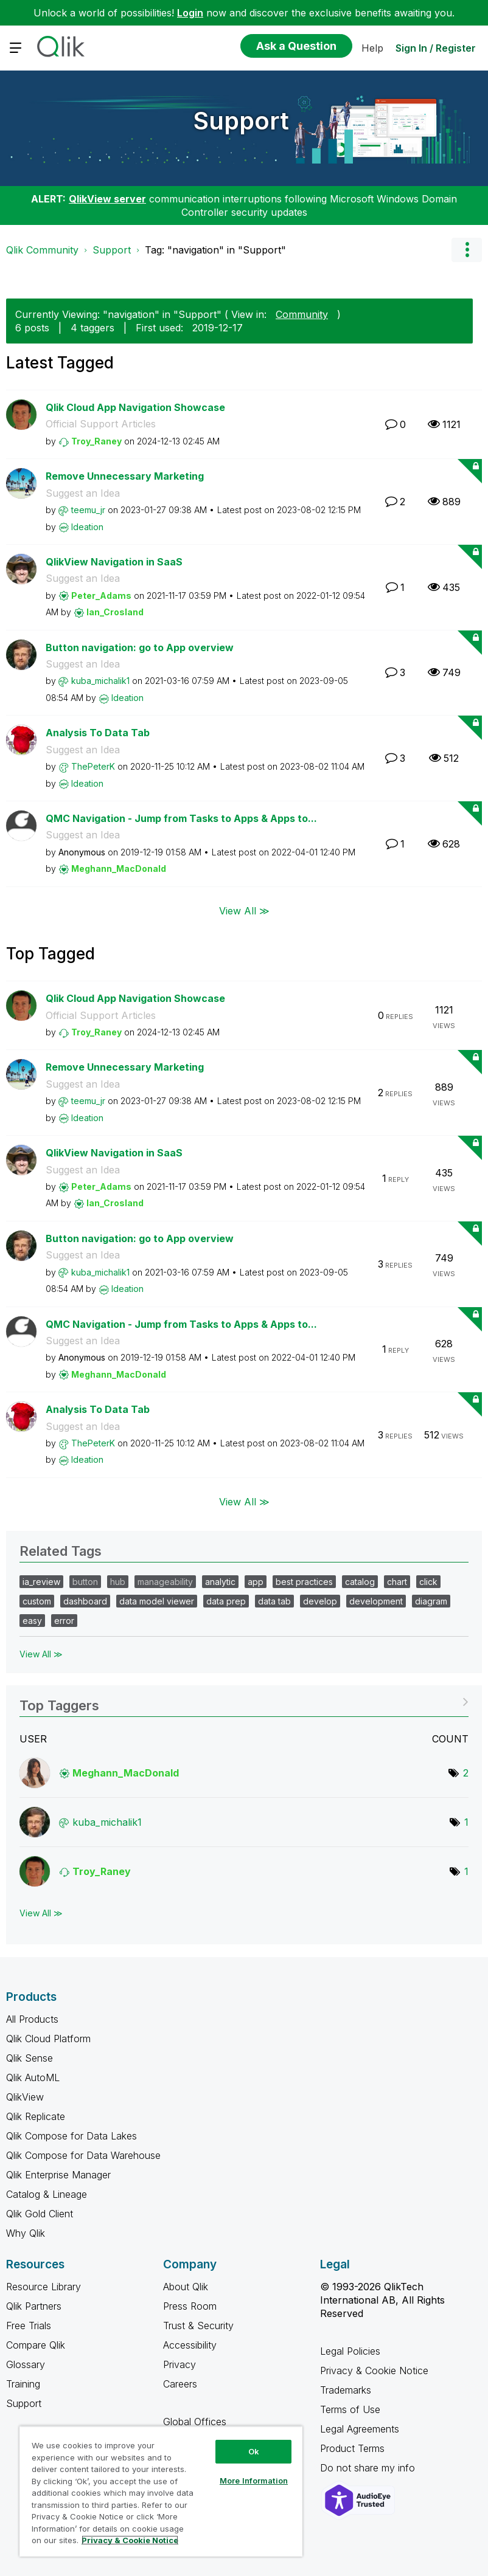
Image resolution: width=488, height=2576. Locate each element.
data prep (226, 1601)
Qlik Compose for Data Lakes (71, 2136)
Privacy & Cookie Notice (374, 2370)
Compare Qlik (35, 2345)
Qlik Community (42, 250)
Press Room (190, 2306)
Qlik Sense (29, 2058)
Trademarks (345, 2390)
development (376, 1601)
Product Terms (352, 2448)
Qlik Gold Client (39, 2214)
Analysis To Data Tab (98, 733)
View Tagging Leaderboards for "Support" (244, 1701)
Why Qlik (25, 2233)
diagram (431, 1601)
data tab (274, 1601)
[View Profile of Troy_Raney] (96, 441)
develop (320, 1601)
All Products (32, 2019)
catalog (360, 1581)
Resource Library (43, 2287)
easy (32, 1620)
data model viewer (156, 1601)
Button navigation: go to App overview (140, 647)
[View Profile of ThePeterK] (93, 766)
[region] (160, 2491)
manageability (165, 1581)
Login (190, 13)
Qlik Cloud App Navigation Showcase (135, 407)
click (428, 1581)
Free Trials (28, 2325)
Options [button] (466, 250)
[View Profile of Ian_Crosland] (115, 612)
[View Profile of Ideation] (87, 527)
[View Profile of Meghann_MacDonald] (118, 868)
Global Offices (194, 2421)
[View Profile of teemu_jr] (88, 510)
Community (302, 314)
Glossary (25, 2364)
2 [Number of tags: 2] (466, 1773)
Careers (180, 2384)
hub (117, 1581)
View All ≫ (244, 911)
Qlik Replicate (35, 2116)
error (64, 1620)
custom (37, 1601)
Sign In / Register (436, 48)
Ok (253, 2451)
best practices (304, 1581)
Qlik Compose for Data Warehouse (83, 2155)
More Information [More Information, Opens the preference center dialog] (254, 2480)
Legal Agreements (359, 2429)
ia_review (41, 1581)
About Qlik (185, 2287)
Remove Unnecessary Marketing (125, 476)
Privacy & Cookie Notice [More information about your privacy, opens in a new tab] (130, 2540)
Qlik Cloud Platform (48, 2038)
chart (397, 1581)
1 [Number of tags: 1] (466, 1822)
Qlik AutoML (33, 2077)
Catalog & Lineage (46, 2194)
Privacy (179, 2364)
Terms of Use (350, 2409)
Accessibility (190, 2345)
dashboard (85, 1601)
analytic (220, 1581)
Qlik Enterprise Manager (58, 2175)
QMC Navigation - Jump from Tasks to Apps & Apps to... (181, 818)
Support (241, 121)
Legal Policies (350, 2351)
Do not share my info (369, 2468)
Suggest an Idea (83, 493)
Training (23, 2384)
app (255, 1581)
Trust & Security (198, 2325)
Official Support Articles (101, 424)
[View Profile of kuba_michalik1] (100, 680)
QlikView (25, 2097)
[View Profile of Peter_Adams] (101, 595)
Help (372, 48)
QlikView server (107, 199)
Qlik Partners (33, 2306)
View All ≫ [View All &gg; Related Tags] (41, 1654)
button (85, 1581)
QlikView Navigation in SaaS (114, 562)
